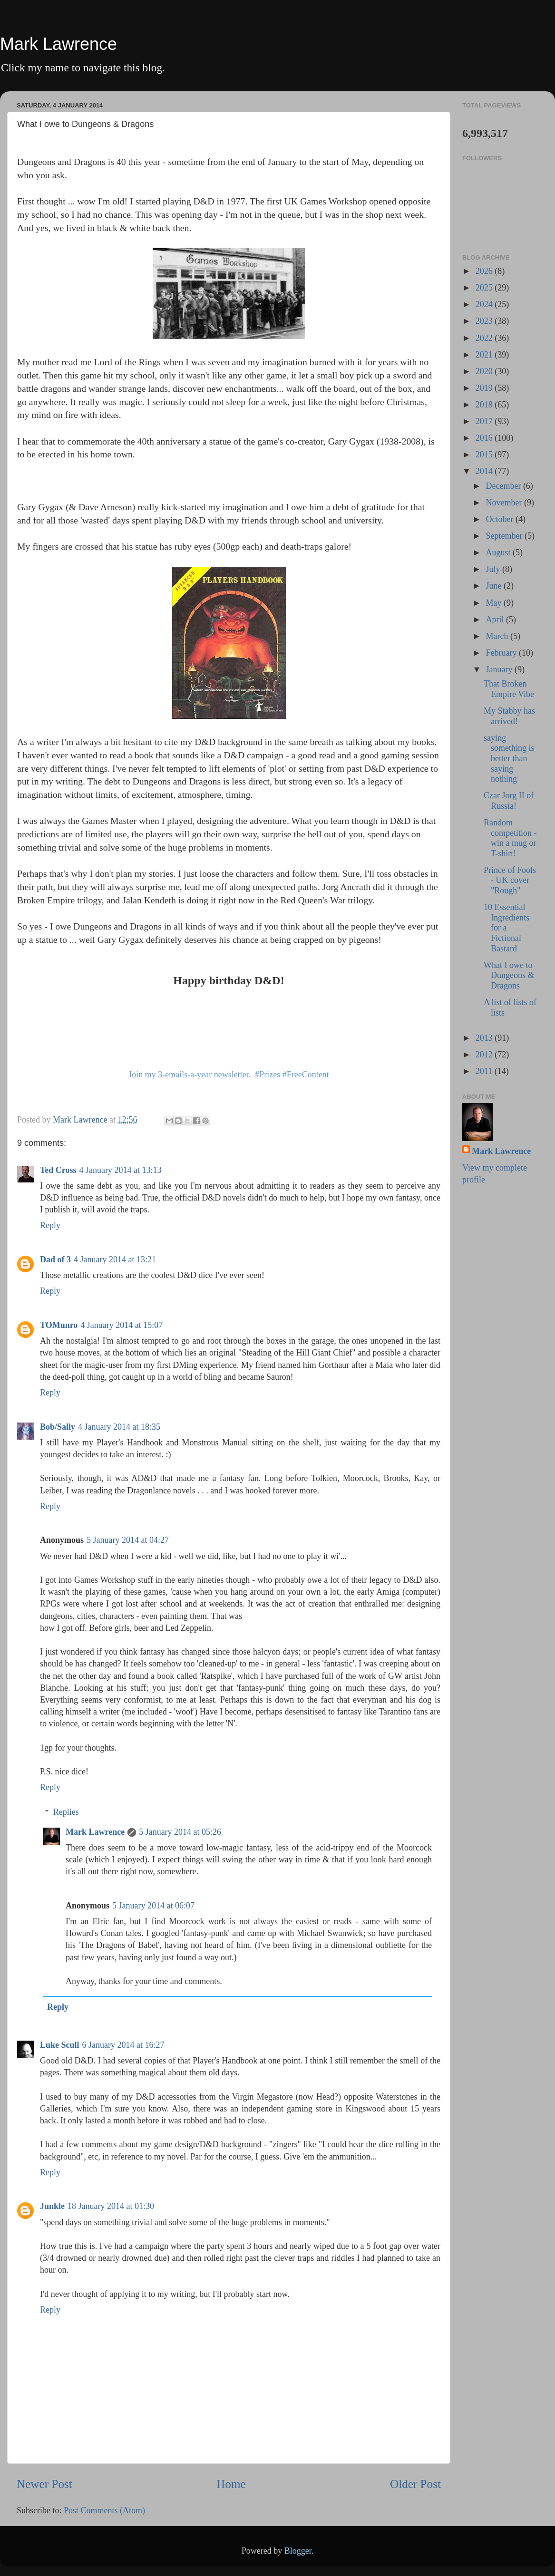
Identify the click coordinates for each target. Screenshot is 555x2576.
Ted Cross (58, 1170)
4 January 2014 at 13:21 (115, 1259)
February (502, 653)
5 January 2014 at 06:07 (153, 1905)
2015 (485, 454)
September (505, 536)
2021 (485, 354)
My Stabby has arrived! (509, 716)
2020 (485, 371)
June (495, 586)
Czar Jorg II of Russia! (509, 801)
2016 (485, 438)
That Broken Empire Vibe (509, 689)
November (505, 502)
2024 (485, 304)
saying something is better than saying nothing (509, 758)
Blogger (298, 2551)
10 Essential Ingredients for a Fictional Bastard (506, 927)
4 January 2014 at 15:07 (121, 1325)
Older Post (415, 2484)
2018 (485, 404)
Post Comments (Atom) (104, 2510)
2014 (485, 471)
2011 (485, 1071)
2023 (485, 321)
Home (231, 2484)
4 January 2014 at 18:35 (119, 1427)
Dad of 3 (55, 1259)
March (498, 636)
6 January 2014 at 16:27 (123, 2045)
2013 (485, 1038)
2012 (485, 1054)
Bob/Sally (57, 1427)
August (499, 552)
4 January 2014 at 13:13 (120, 1170)
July (494, 569)
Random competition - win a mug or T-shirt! (510, 838)
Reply (50, 1225)
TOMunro (59, 1325)
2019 (485, 388)
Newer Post (44, 2484)
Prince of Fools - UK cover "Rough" (510, 880)
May (495, 603)
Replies (66, 1812)
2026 (485, 271)
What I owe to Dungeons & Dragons (509, 975)
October (500, 519)
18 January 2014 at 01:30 (111, 2206)
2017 (485, 421)
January (500, 669)
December (504, 486)
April (496, 619)
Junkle (52, 2206)
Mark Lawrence (58, 44)
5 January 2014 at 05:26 (180, 1832)
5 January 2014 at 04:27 (128, 1540)
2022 (485, 338)
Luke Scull (59, 2045)
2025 (485, 287)
